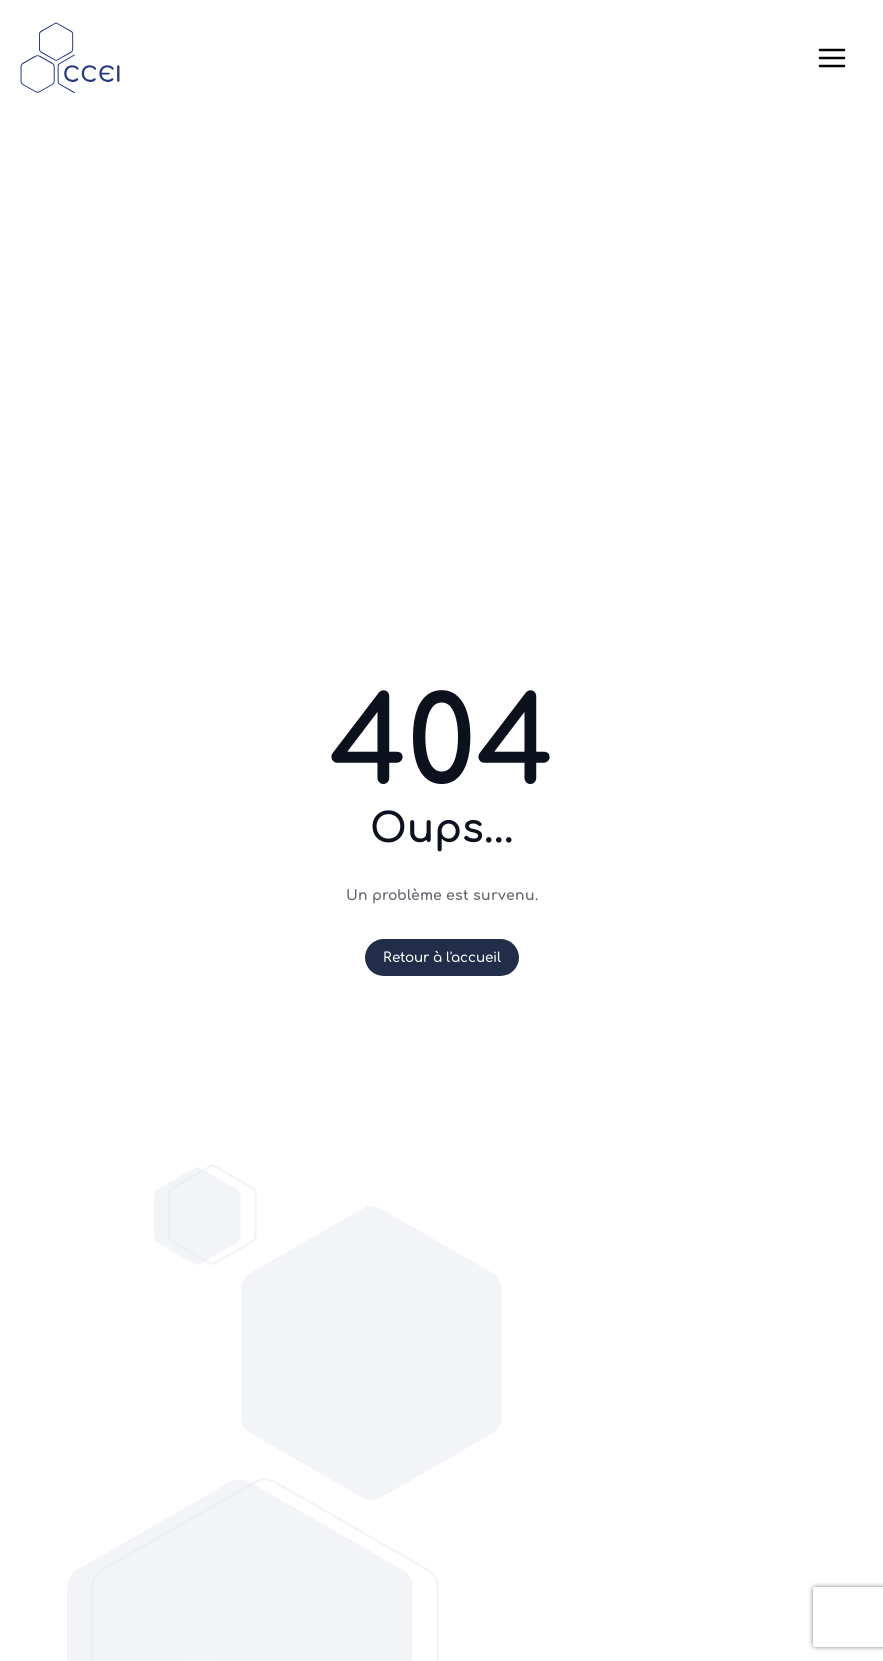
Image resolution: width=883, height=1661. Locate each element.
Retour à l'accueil (442, 957)
